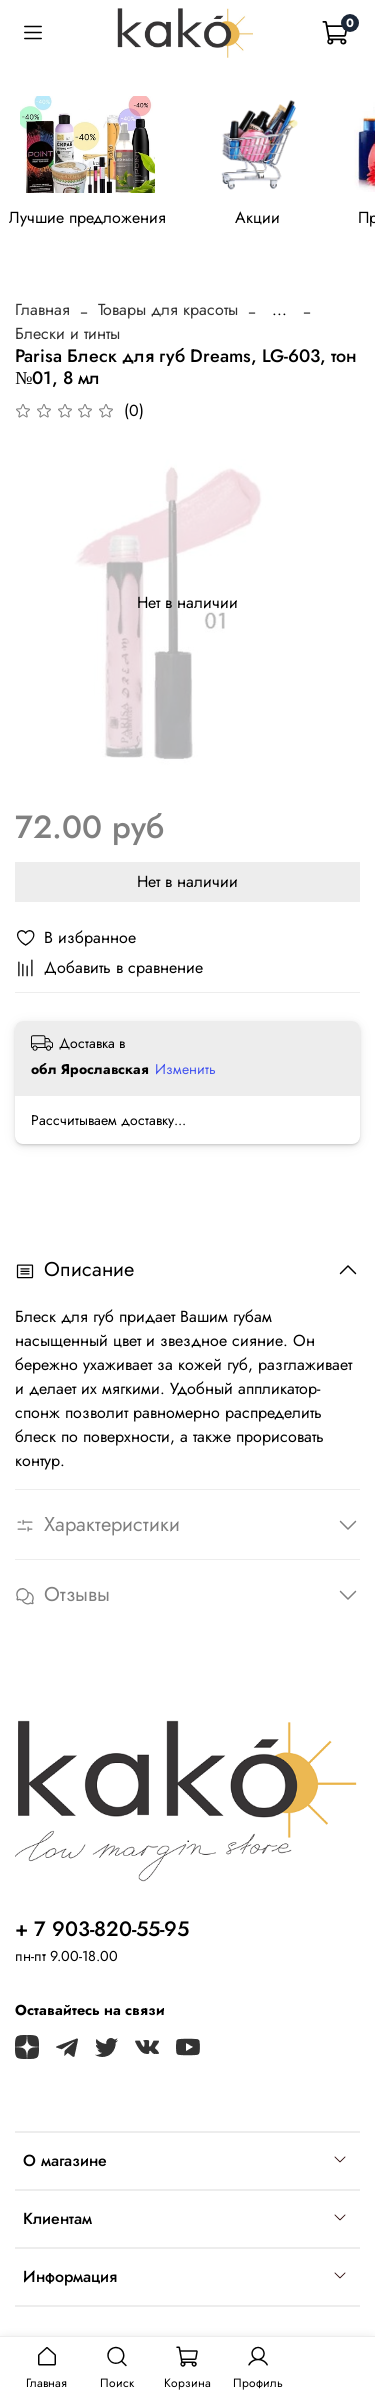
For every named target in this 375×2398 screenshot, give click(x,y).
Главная (42, 309)
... (279, 310)
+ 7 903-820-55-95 (102, 1929)
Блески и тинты (67, 333)
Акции (257, 217)
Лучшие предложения (87, 217)
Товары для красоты (168, 309)
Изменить (185, 1069)
